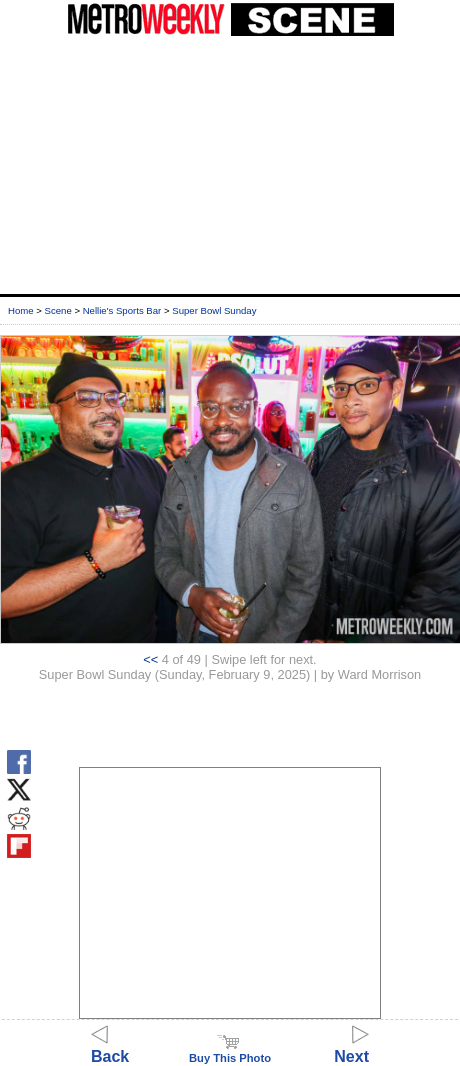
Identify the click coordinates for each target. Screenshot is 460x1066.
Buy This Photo (230, 1052)
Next (351, 1047)
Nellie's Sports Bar (122, 310)
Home (21, 310)
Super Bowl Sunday (214, 310)
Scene (58, 310)
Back (110, 1047)
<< (150, 659)
